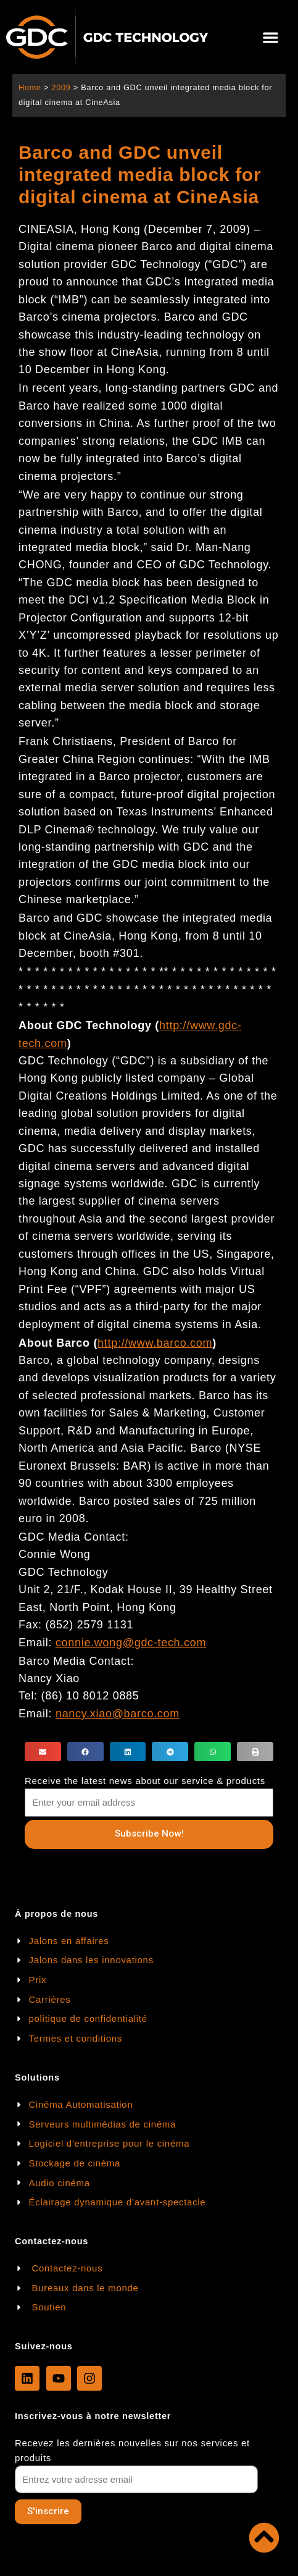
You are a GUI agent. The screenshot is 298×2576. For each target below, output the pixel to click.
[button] (270, 37)
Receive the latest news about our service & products (145, 1780)
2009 (60, 87)
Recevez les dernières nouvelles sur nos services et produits (132, 2450)
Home (30, 87)
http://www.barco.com (154, 1343)
